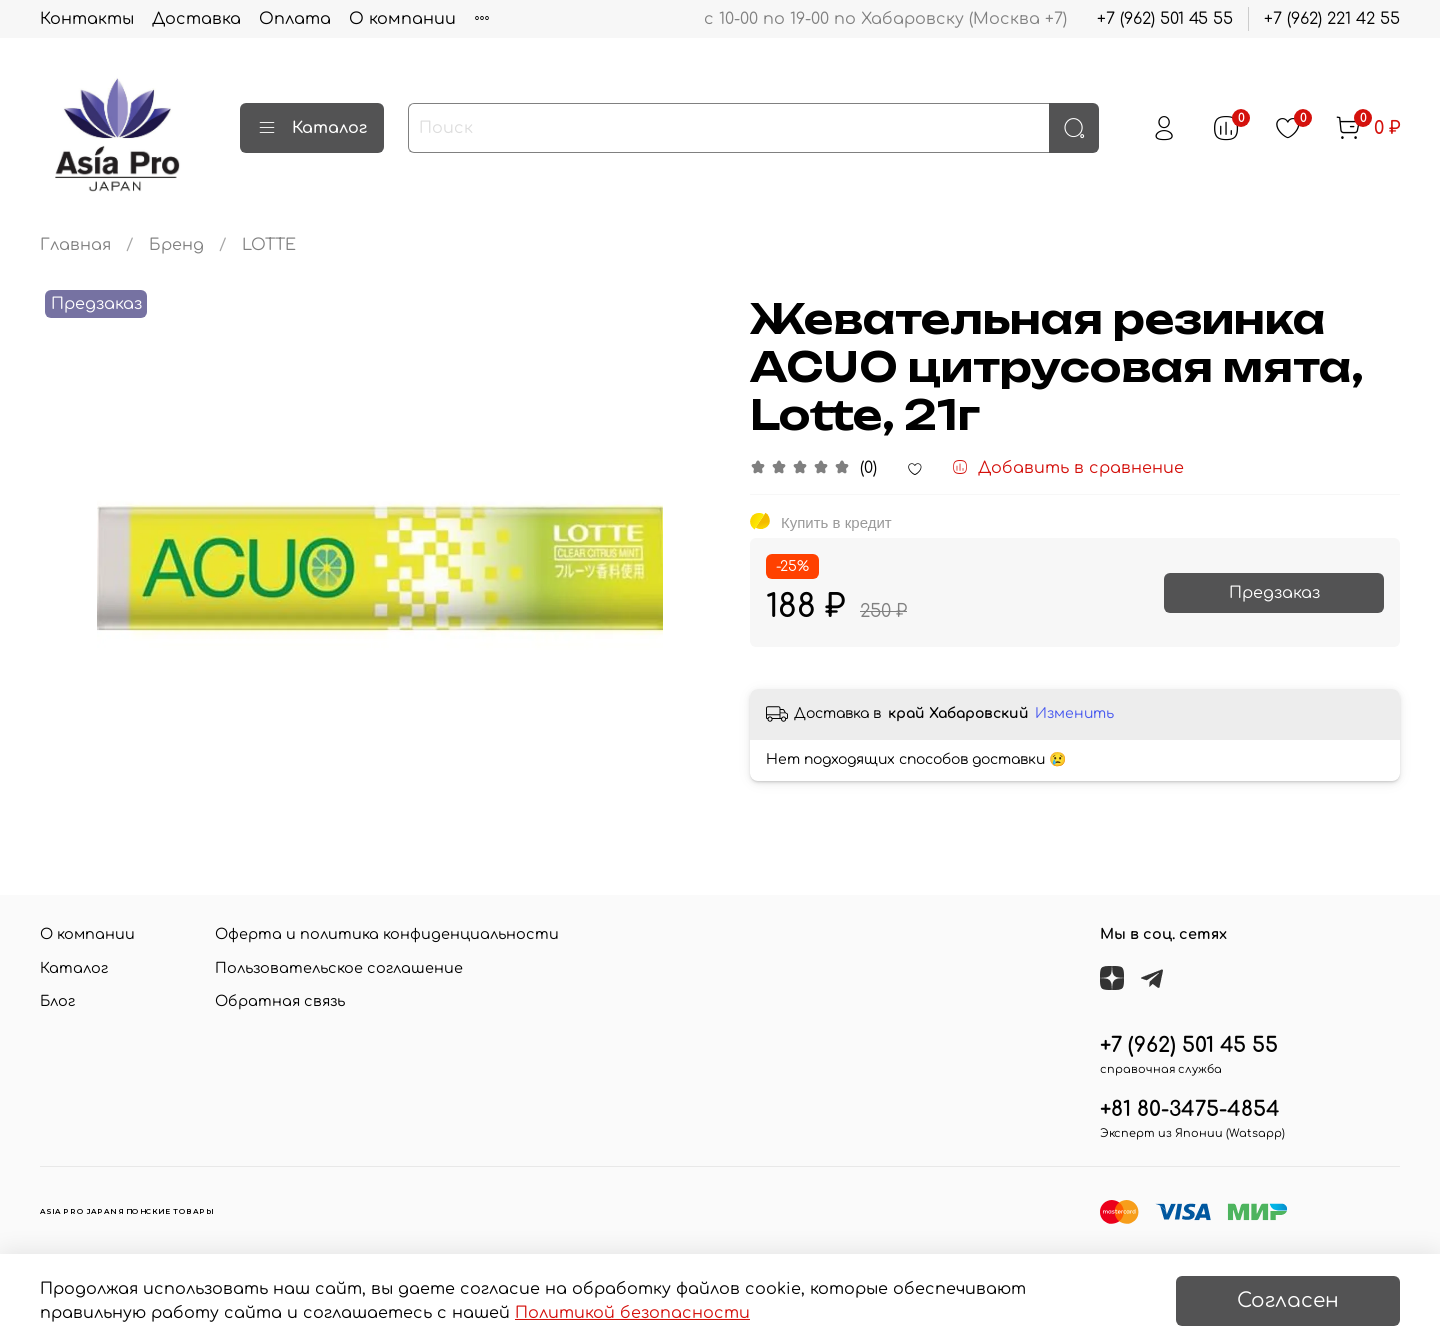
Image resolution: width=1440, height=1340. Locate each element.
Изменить (1074, 713)
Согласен (1288, 1300)
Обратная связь (280, 1001)
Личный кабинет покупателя (602, 19)
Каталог (312, 128)
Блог (57, 1001)
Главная (75, 245)
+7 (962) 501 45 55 (1165, 19)
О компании (402, 19)
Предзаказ (1274, 593)
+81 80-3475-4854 (1190, 1109)
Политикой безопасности (632, 1313)
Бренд (176, 245)
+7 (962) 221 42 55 (1332, 19)
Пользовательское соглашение (339, 968)
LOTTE (269, 245)
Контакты (87, 19)
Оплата (295, 19)
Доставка (196, 19)
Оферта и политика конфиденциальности (387, 934)
